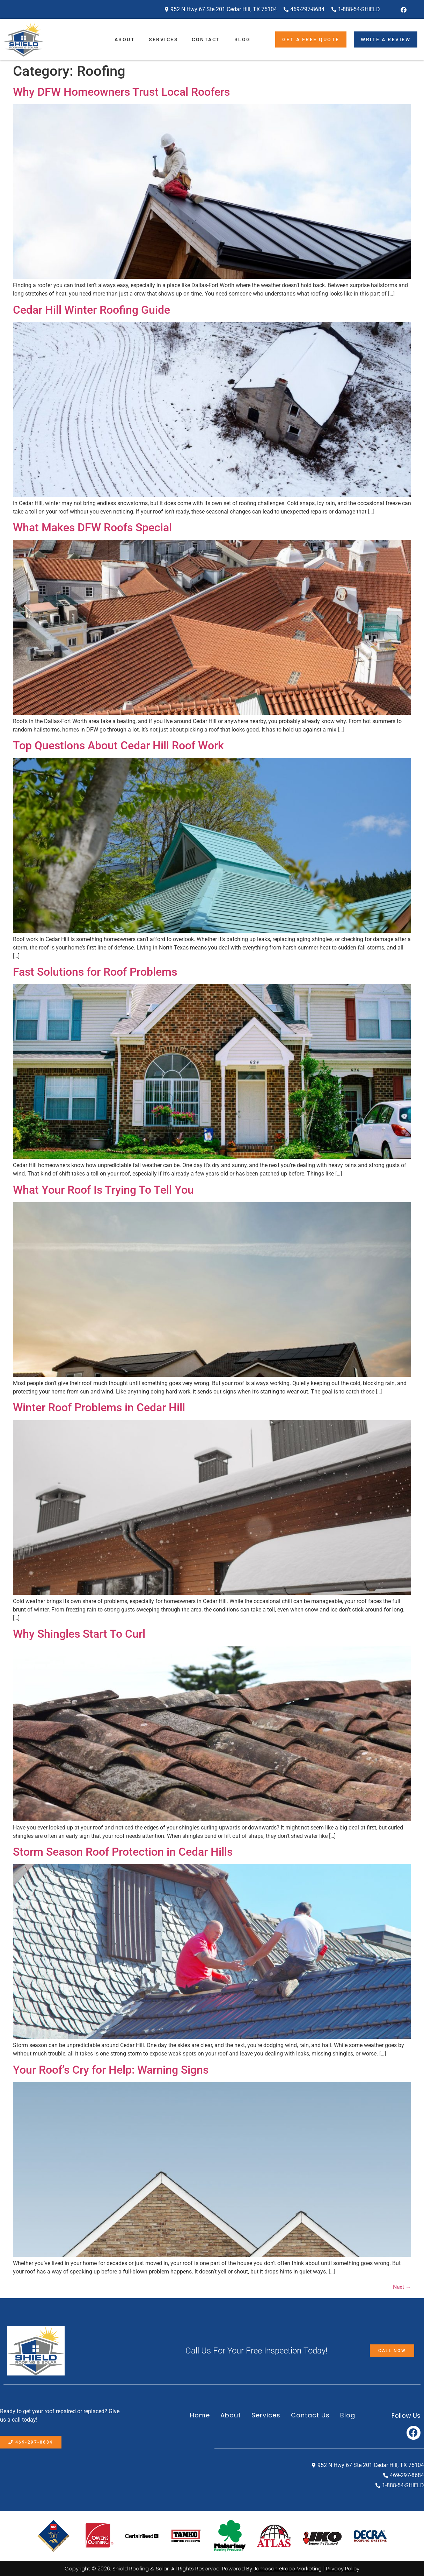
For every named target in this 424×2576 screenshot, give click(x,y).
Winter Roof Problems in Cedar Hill (99, 1407)
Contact (206, 39)
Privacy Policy (342, 2568)
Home (200, 2415)
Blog (242, 39)
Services (163, 39)
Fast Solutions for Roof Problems (95, 971)
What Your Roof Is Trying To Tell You (103, 1189)
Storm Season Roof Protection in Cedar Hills (123, 1851)
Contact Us (310, 2415)
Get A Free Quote (310, 39)
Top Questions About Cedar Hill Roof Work (118, 745)
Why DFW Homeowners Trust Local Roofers (121, 92)
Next (402, 2287)
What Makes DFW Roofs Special (92, 527)
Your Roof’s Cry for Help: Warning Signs (111, 2069)
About (125, 39)
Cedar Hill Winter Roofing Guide (91, 309)
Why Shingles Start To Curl (79, 1633)
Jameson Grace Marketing (288, 2568)
